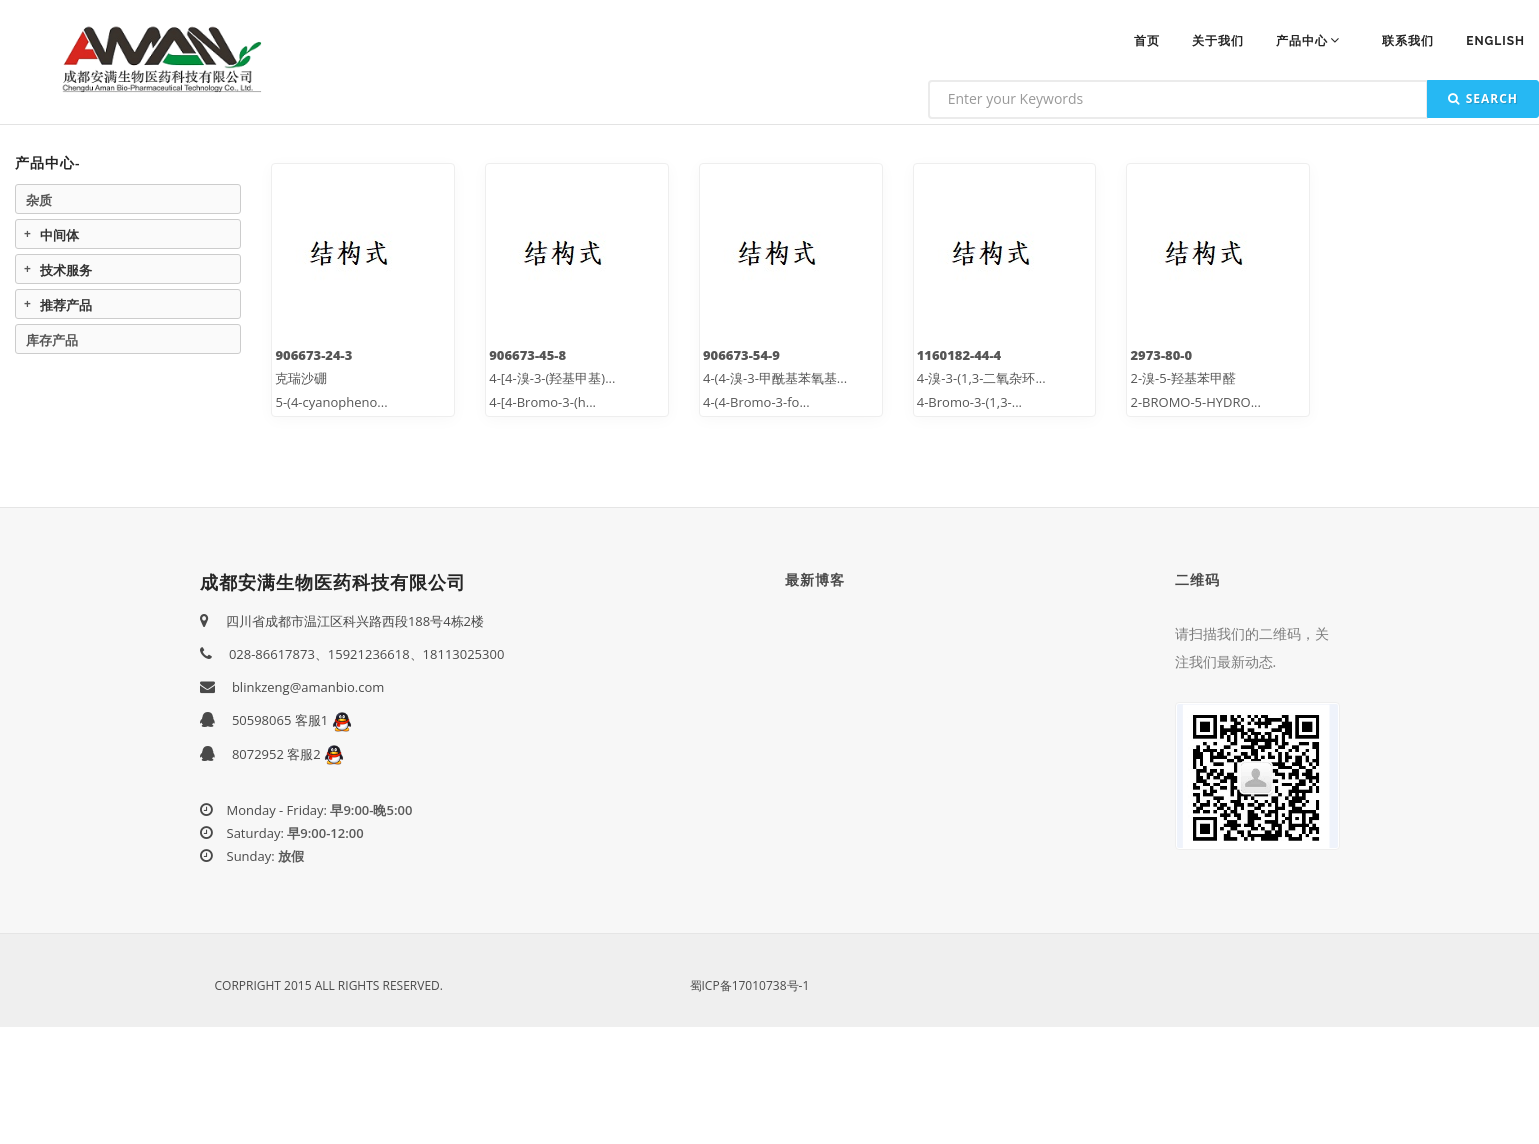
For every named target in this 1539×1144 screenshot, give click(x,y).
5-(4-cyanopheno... (331, 402)
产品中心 (1310, 40)
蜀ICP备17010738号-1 (750, 985)
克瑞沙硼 (301, 378)
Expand (27, 234)
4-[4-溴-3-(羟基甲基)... (552, 378)
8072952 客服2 (288, 754)
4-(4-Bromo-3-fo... (756, 402)
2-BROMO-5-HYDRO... (1195, 402)
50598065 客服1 (292, 720)
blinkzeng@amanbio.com (308, 687)
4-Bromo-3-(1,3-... (969, 402)
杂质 (39, 200)
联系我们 (1408, 41)
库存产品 (52, 340)
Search (1483, 98)
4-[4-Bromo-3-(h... (542, 402)
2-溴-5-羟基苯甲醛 (1182, 378)
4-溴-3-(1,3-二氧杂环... (981, 378)
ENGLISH (1495, 41)
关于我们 (1218, 41)
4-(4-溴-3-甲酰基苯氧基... (775, 378)
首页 (1147, 41)
